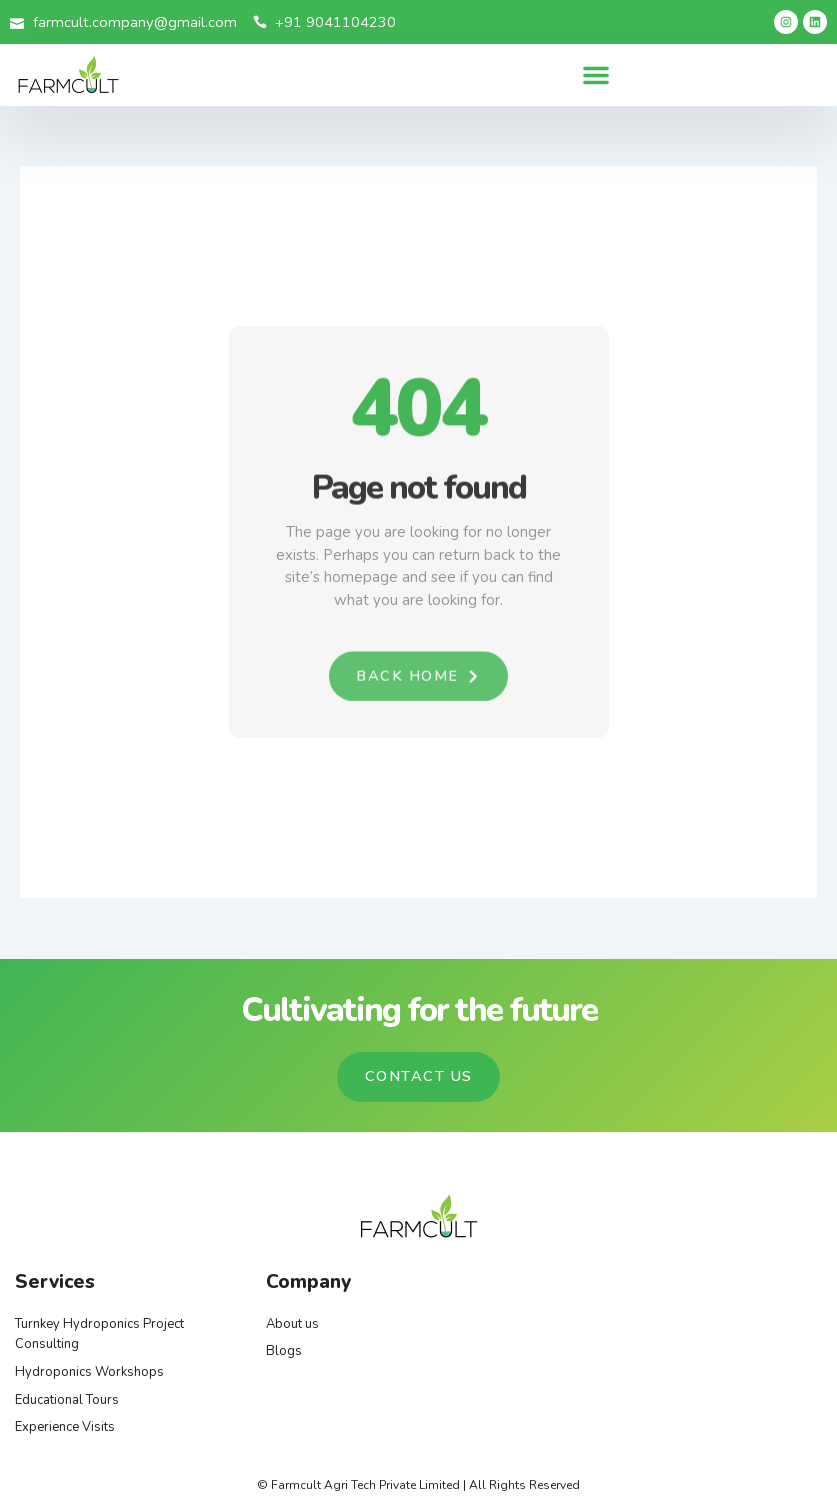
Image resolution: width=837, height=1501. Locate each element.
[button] (596, 75)
